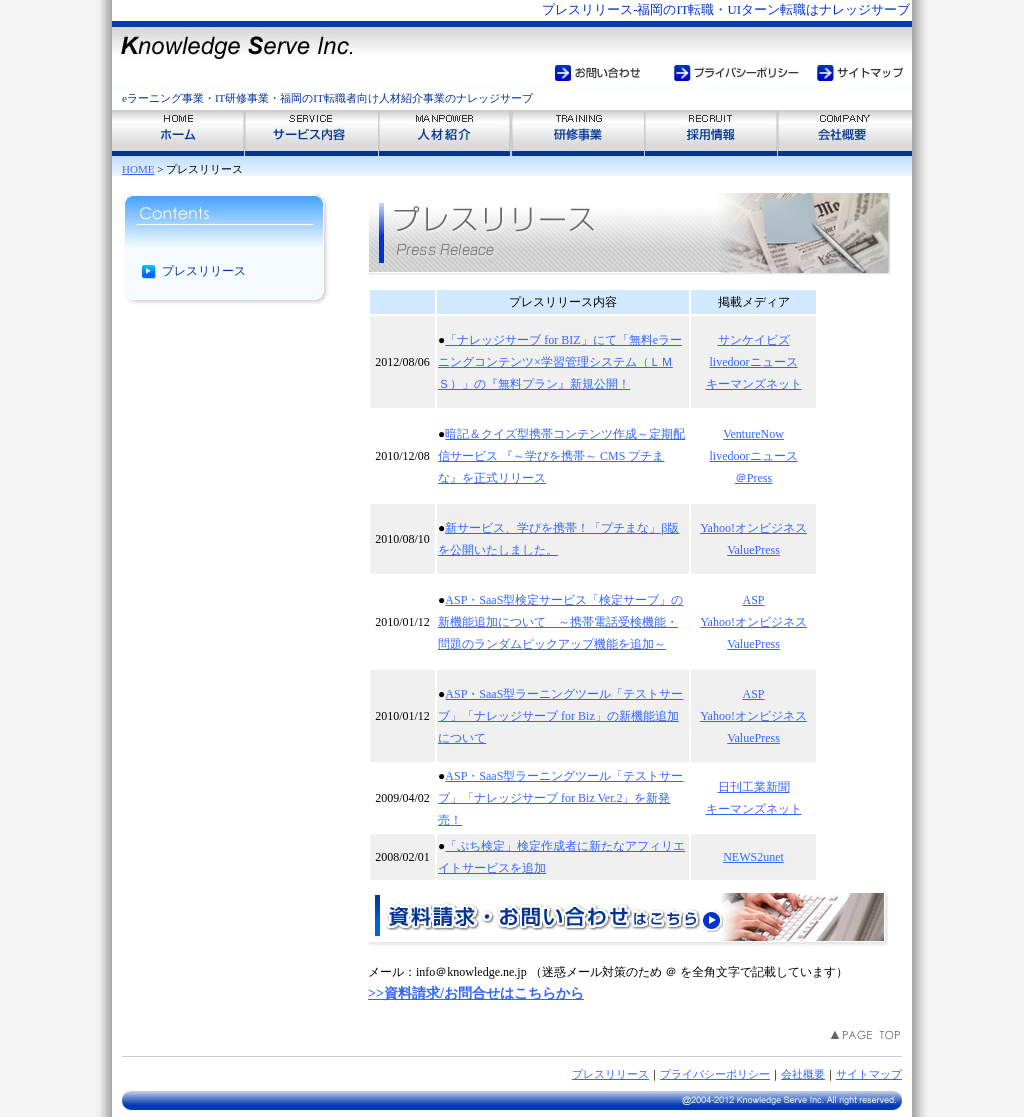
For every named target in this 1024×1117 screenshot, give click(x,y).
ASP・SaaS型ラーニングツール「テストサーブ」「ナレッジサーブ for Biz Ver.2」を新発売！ (560, 798)
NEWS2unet (753, 857)
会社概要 (803, 1074)
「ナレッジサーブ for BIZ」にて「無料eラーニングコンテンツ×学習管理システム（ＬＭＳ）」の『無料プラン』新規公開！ (560, 362)
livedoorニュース (754, 362)
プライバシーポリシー (715, 1074)
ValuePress (753, 550)
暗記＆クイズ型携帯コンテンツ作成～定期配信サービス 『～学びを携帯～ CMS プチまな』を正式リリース (561, 456)
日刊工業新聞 (754, 787)
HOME (138, 169)
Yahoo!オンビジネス (753, 528)
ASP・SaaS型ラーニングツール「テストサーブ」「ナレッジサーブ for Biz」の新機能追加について (560, 716)
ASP (754, 600)
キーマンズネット (754, 384)
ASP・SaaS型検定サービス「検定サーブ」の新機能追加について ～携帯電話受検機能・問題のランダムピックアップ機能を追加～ (560, 622)
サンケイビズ (754, 340)
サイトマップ (869, 1074)
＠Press (753, 478)
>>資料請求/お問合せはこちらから (476, 993)
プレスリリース (610, 1074)
